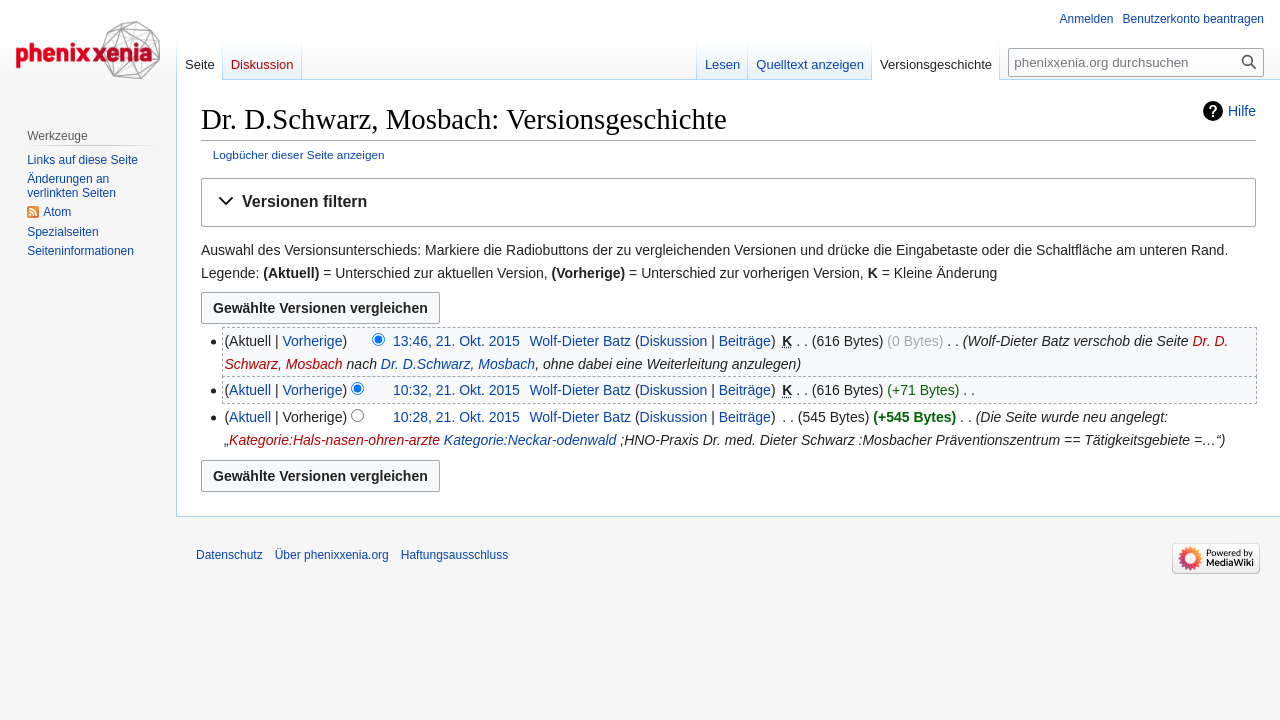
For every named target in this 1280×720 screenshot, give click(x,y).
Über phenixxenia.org (332, 555)
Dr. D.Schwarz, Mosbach (458, 364)
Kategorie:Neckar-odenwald (530, 440)
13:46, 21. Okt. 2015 (456, 341)
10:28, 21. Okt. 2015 (456, 417)
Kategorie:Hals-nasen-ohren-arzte (334, 440)
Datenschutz (229, 555)
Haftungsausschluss (454, 555)
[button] (728, 202)
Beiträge (745, 341)
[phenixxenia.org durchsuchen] (1136, 62)
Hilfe (1242, 111)
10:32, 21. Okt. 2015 (456, 390)
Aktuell (250, 390)
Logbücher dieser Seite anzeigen (299, 154)
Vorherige (313, 341)
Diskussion (674, 341)
